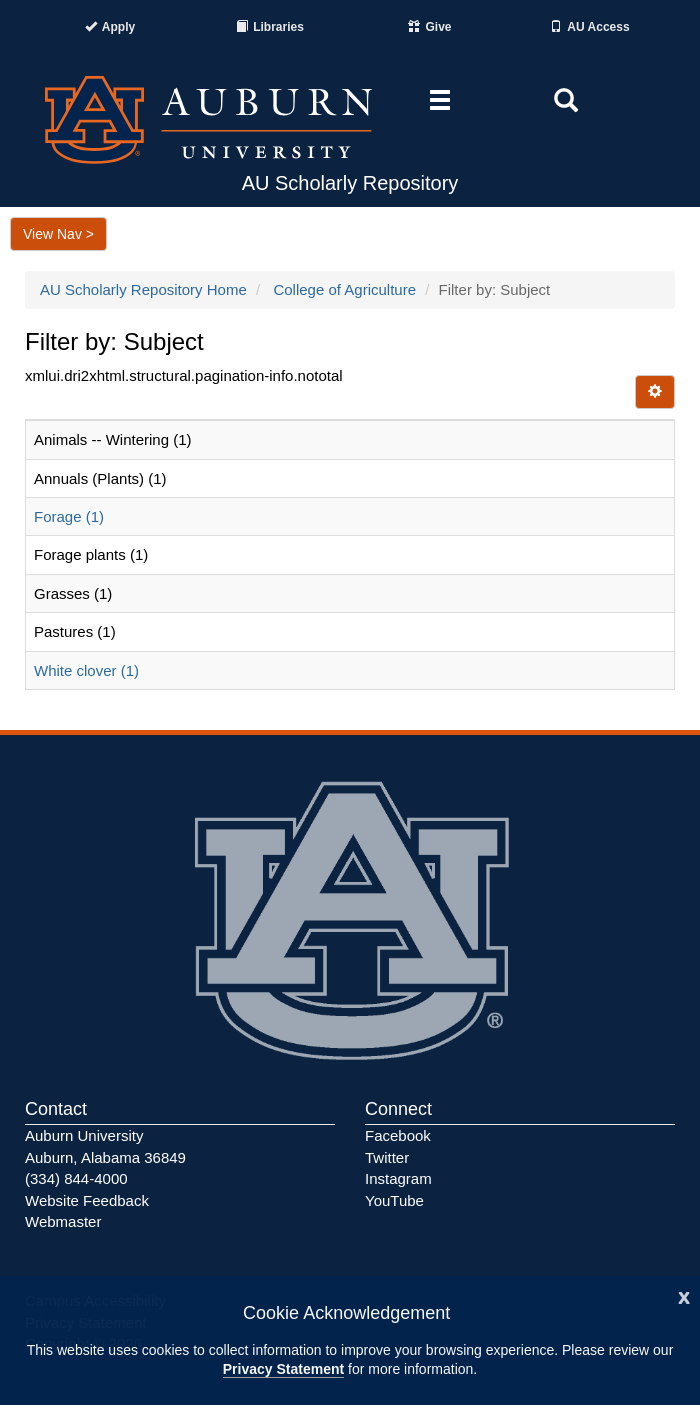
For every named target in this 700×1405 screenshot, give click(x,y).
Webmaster (63, 1221)
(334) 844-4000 (76, 1178)
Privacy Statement (283, 1369)
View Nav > (58, 234)
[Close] (684, 1295)
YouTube (394, 1200)
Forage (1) (69, 516)
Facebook (398, 1135)
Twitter (387, 1157)
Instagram (398, 1178)
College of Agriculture (344, 289)
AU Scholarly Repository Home (143, 289)
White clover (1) (86, 670)
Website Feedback (87, 1200)
